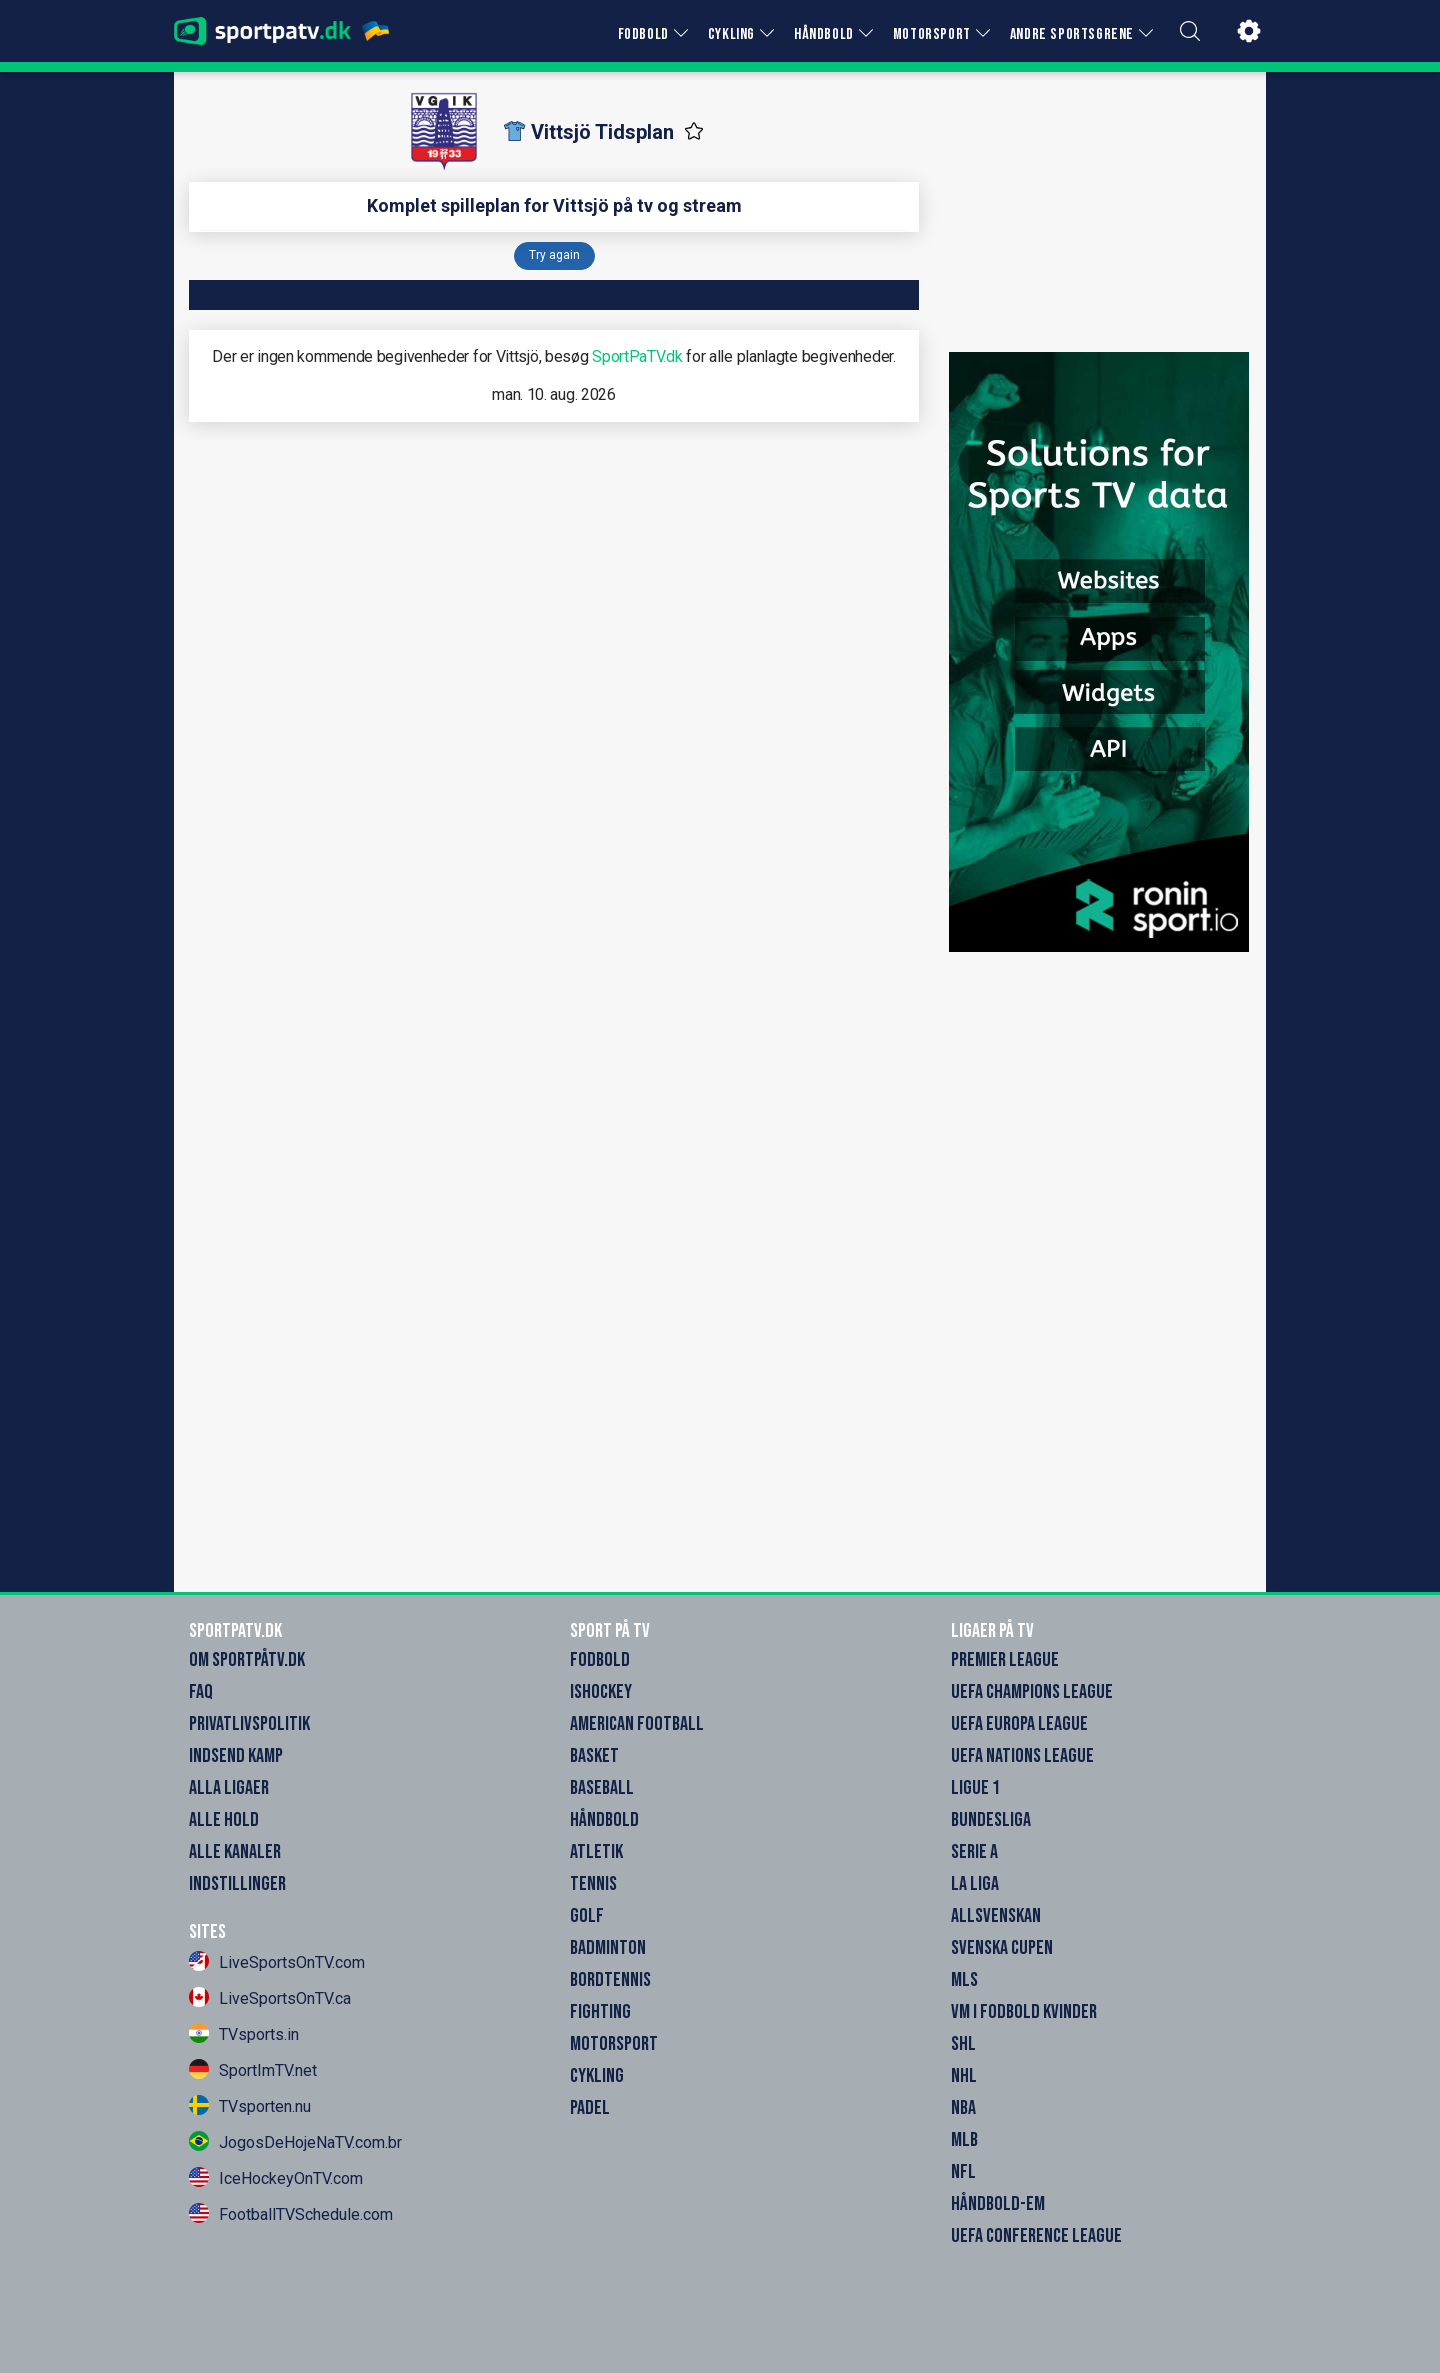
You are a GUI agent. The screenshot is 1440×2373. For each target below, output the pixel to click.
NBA (963, 2108)
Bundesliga (991, 1820)
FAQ (201, 1692)
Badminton (608, 1948)
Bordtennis (610, 1980)
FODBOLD (643, 34)
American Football (637, 1724)
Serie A (974, 1852)
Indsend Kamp (236, 1756)
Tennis (593, 1884)
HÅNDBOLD (824, 34)
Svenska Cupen (1002, 1948)
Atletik (596, 1852)
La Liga (975, 1884)
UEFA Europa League (1019, 1724)
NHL (964, 2076)
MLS (964, 1980)
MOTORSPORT (932, 34)
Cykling (597, 2076)
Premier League (1005, 1660)
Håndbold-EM (998, 2204)
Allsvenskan (996, 1916)
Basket (594, 1756)
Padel (590, 2108)
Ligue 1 (975, 1788)
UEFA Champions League (1032, 1692)
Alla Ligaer (229, 1788)
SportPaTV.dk (637, 356)
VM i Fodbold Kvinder (1024, 2012)
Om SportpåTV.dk (247, 1660)
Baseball (602, 1788)
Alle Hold (224, 1820)
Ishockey (601, 1692)
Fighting (600, 2012)
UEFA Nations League (1022, 1756)
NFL (963, 2172)
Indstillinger (237, 1884)
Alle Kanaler (235, 1852)
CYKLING (731, 34)
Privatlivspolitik (249, 1724)
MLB (964, 2140)
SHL (963, 2044)
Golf (587, 1916)
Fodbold (600, 1660)
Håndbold (604, 1820)
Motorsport (614, 2044)
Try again (554, 255)
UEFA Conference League (1036, 2236)
